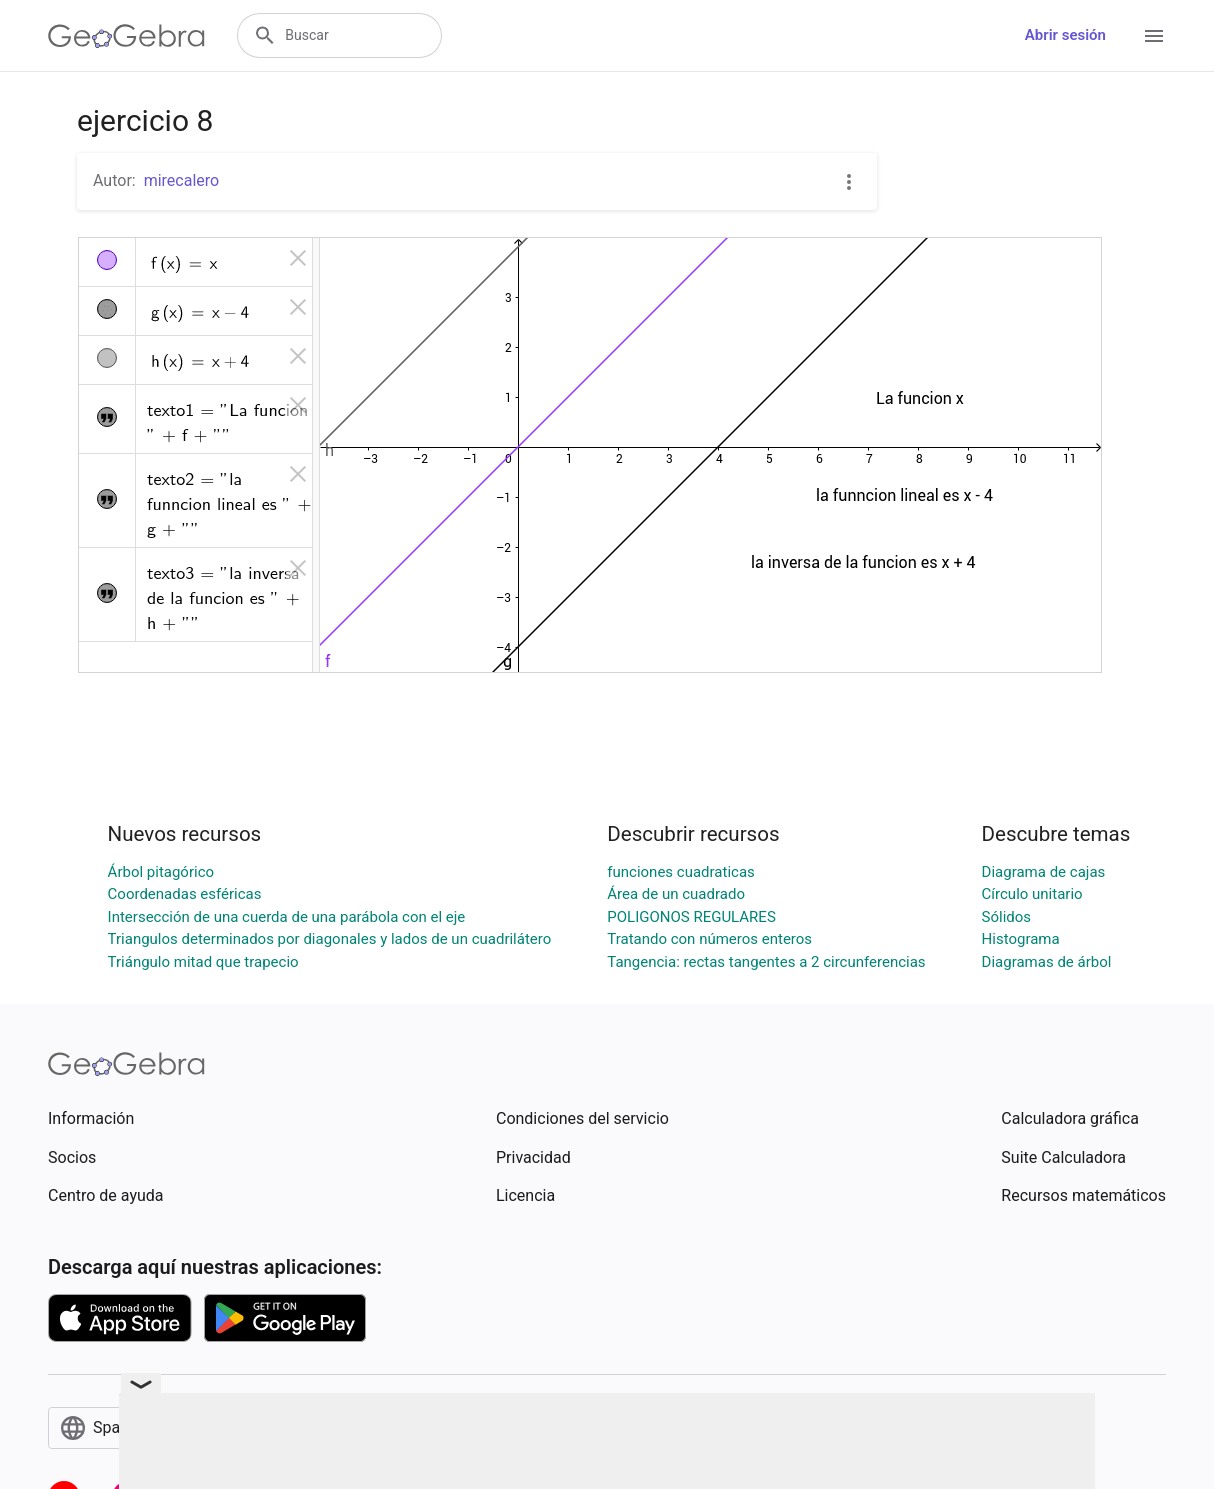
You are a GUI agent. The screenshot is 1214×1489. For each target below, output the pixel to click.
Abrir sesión (1065, 35)
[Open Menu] (1154, 36)
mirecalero (182, 180)
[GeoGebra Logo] (126, 36)
